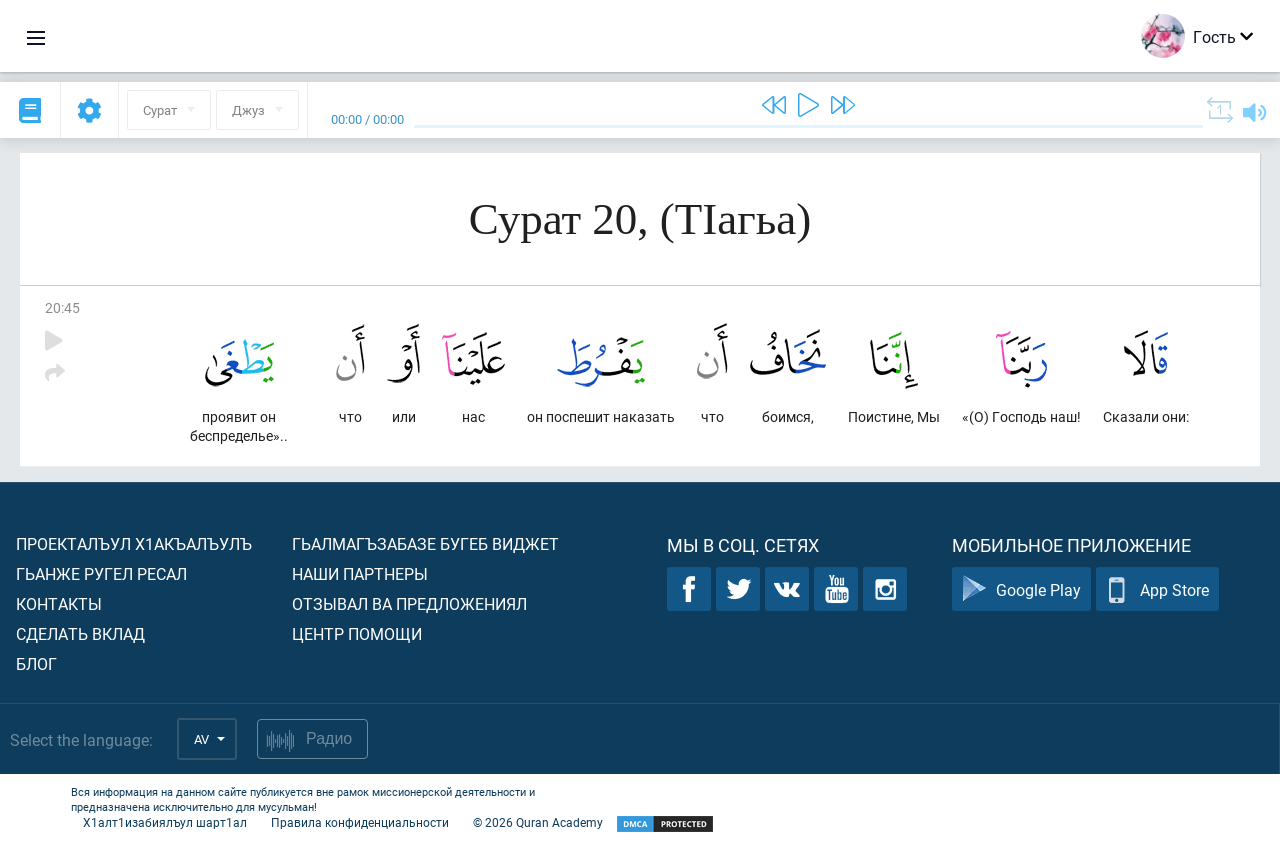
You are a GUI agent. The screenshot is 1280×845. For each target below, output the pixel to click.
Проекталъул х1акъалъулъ (134, 543)
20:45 (62, 307)
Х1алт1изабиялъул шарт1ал (165, 822)
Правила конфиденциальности (360, 822)
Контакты (59, 603)
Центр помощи (357, 633)
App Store (1157, 589)
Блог (36, 663)
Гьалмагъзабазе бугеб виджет (425, 543)
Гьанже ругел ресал (101, 573)
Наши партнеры (360, 573)
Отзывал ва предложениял (409, 603)
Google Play (1021, 589)
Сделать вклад (80, 633)
